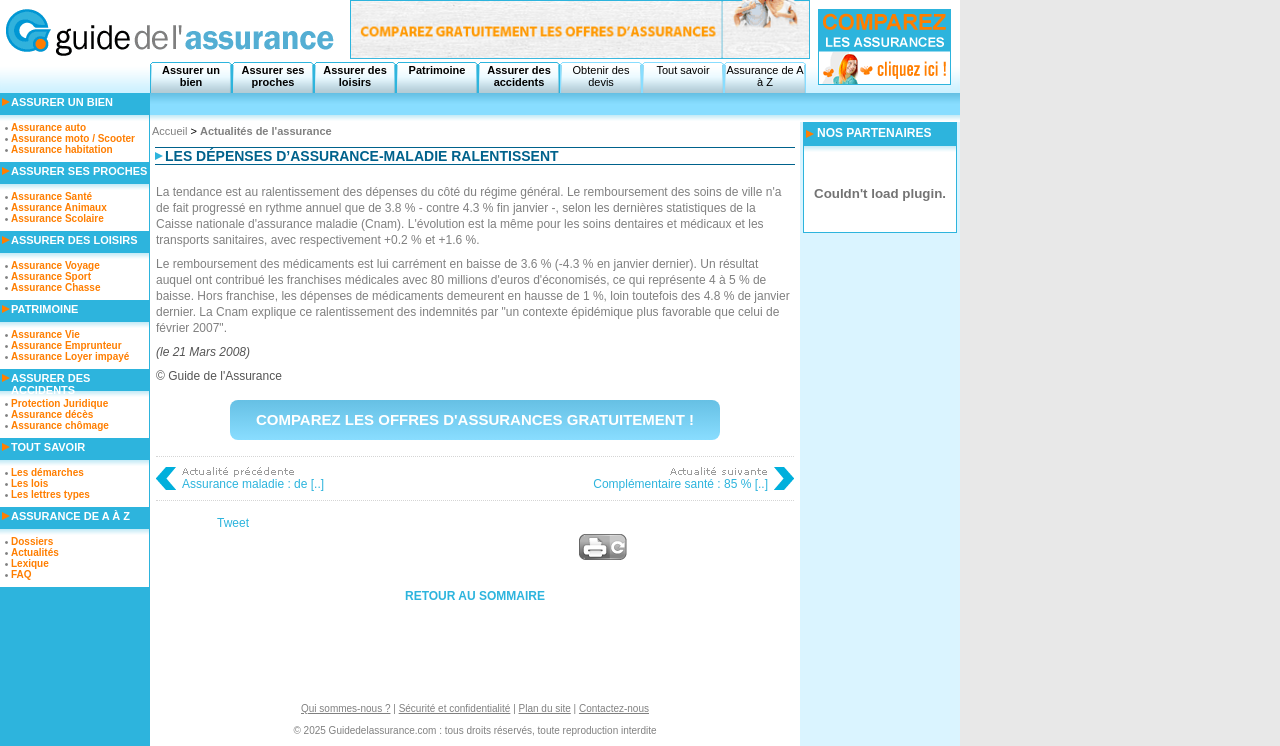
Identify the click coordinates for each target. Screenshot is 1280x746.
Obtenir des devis (601, 76)
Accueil (169, 131)
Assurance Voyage (55, 265)
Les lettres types (50, 494)
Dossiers (32, 541)
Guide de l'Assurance (225, 376)
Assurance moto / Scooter (73, 138)
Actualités (35, 552)
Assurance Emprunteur (66, 345)
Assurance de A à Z (764, 76)
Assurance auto (48, 127)
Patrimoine (437, 70)
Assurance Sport (51, 276)
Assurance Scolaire (57, 218)
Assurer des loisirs (355, 76)
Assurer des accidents (519, 76)
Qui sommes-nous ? (345, 708)
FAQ (21, 574)
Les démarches (47, 472)
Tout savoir (682, 70)
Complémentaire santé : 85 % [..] (680, 484)
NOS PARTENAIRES (874, 133)
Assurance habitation (62, 149)
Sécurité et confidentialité (455, 708)
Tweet (233, 523)
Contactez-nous (614, 708)
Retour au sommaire (475, 596)
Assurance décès (52, 414)
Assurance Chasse (56, 287)
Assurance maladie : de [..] (253, 484)
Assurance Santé (51, 196)
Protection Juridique (59, 403)
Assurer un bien (191, 76)
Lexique (30, 563)
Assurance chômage (60, 425)
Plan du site (545, 708)
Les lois (29, 483)
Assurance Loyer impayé (70, 356)
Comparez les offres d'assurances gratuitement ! (475, 419)
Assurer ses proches (273, 76)
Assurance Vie (45, 334)
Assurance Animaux (59, 207)
